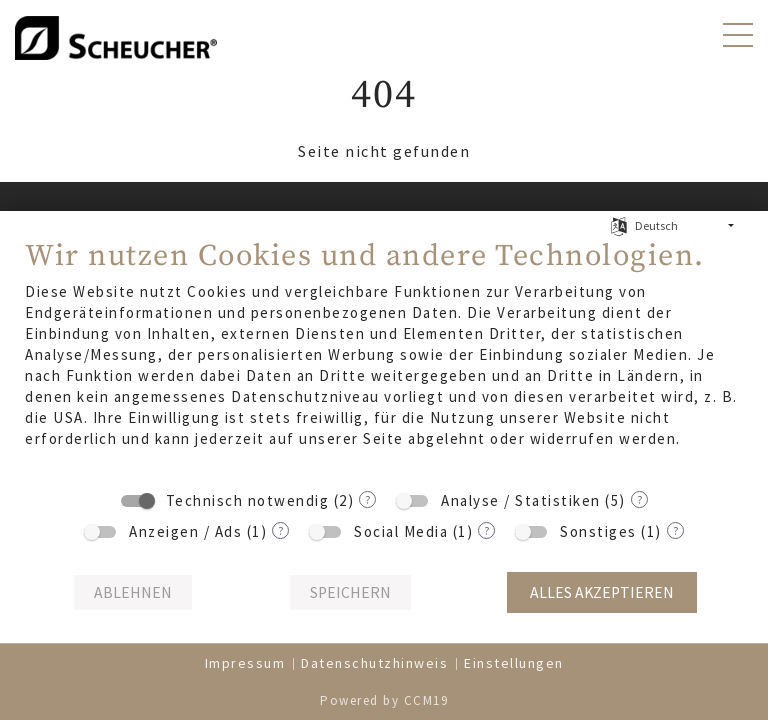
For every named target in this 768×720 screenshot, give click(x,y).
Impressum (245, 663)
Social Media (401, 531)
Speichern (350, 592)
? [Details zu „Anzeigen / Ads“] (280, 530)
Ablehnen (133, 592)
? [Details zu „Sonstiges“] (675, 530)
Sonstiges (598, 531)
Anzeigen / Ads (185, 531)
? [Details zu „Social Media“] (486, 530)
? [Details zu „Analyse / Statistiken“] (639, 499)
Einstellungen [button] (514, 663)
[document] (384, 358)
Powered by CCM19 (384, 700)
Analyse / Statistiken (521, 500)
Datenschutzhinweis (374, 663)
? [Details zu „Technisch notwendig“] (367, 499)
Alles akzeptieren (602, 592)
